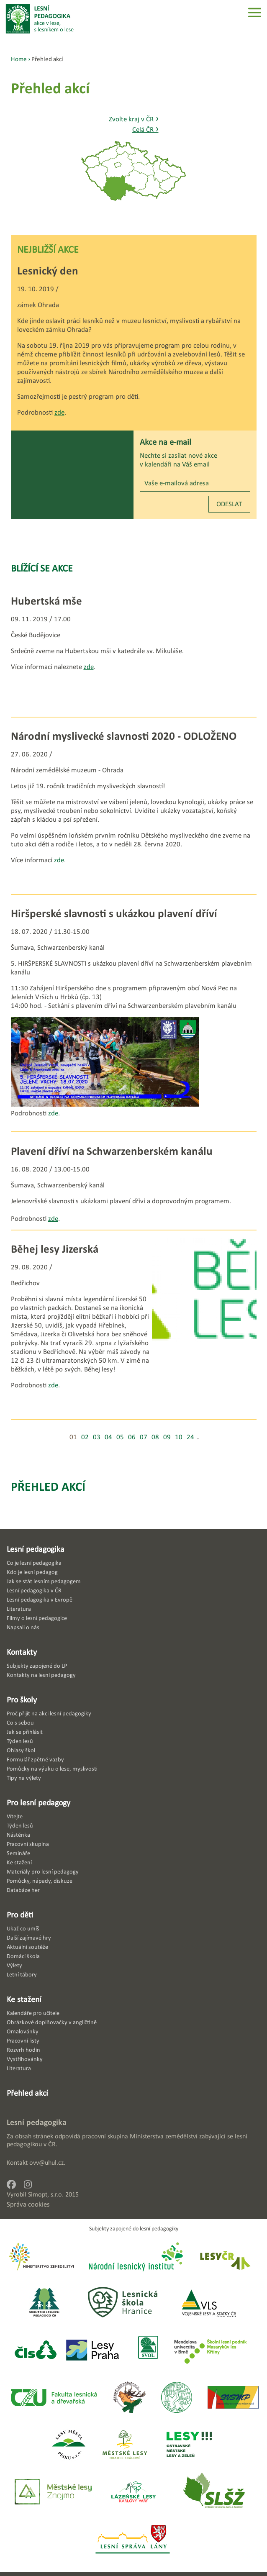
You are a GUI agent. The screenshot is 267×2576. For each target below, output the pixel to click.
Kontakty (22, 1652)
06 (132, 1437)
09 (167, 1437)
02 (85, 1437)
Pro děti (20, 1915)
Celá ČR (145, 129)
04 (108, 1437)
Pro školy (22, 1699)
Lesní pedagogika (35, 1549)
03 (96, 1437)
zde (59, 412)
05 (120, 1437)
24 (190, 1437)
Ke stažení (24, 1999)
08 (155, 1437)
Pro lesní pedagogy (38, 1802)
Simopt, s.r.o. (46, 2194)
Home (19, 59)
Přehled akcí (48, 1486)
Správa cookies (28, 2204)
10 (178, 1437)
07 (143, 1437)
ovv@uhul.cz (46, 2162)
